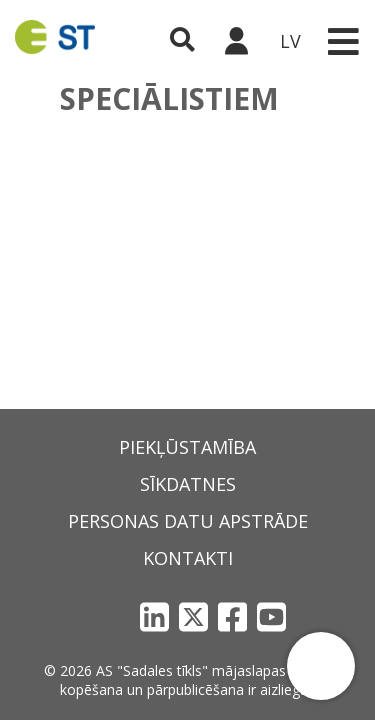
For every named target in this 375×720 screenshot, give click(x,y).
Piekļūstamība (187, 447)
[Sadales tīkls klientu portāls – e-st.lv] (236, 41)
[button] (321, 666)
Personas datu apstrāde (188, 521)
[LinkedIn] (154, 616)
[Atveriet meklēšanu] (182, 41)
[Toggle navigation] (343, 41)
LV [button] (290, 41)
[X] (193, 616)
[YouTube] (271, 616)
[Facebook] (232, 616)
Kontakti (188, 558)
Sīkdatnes (188, 484)
